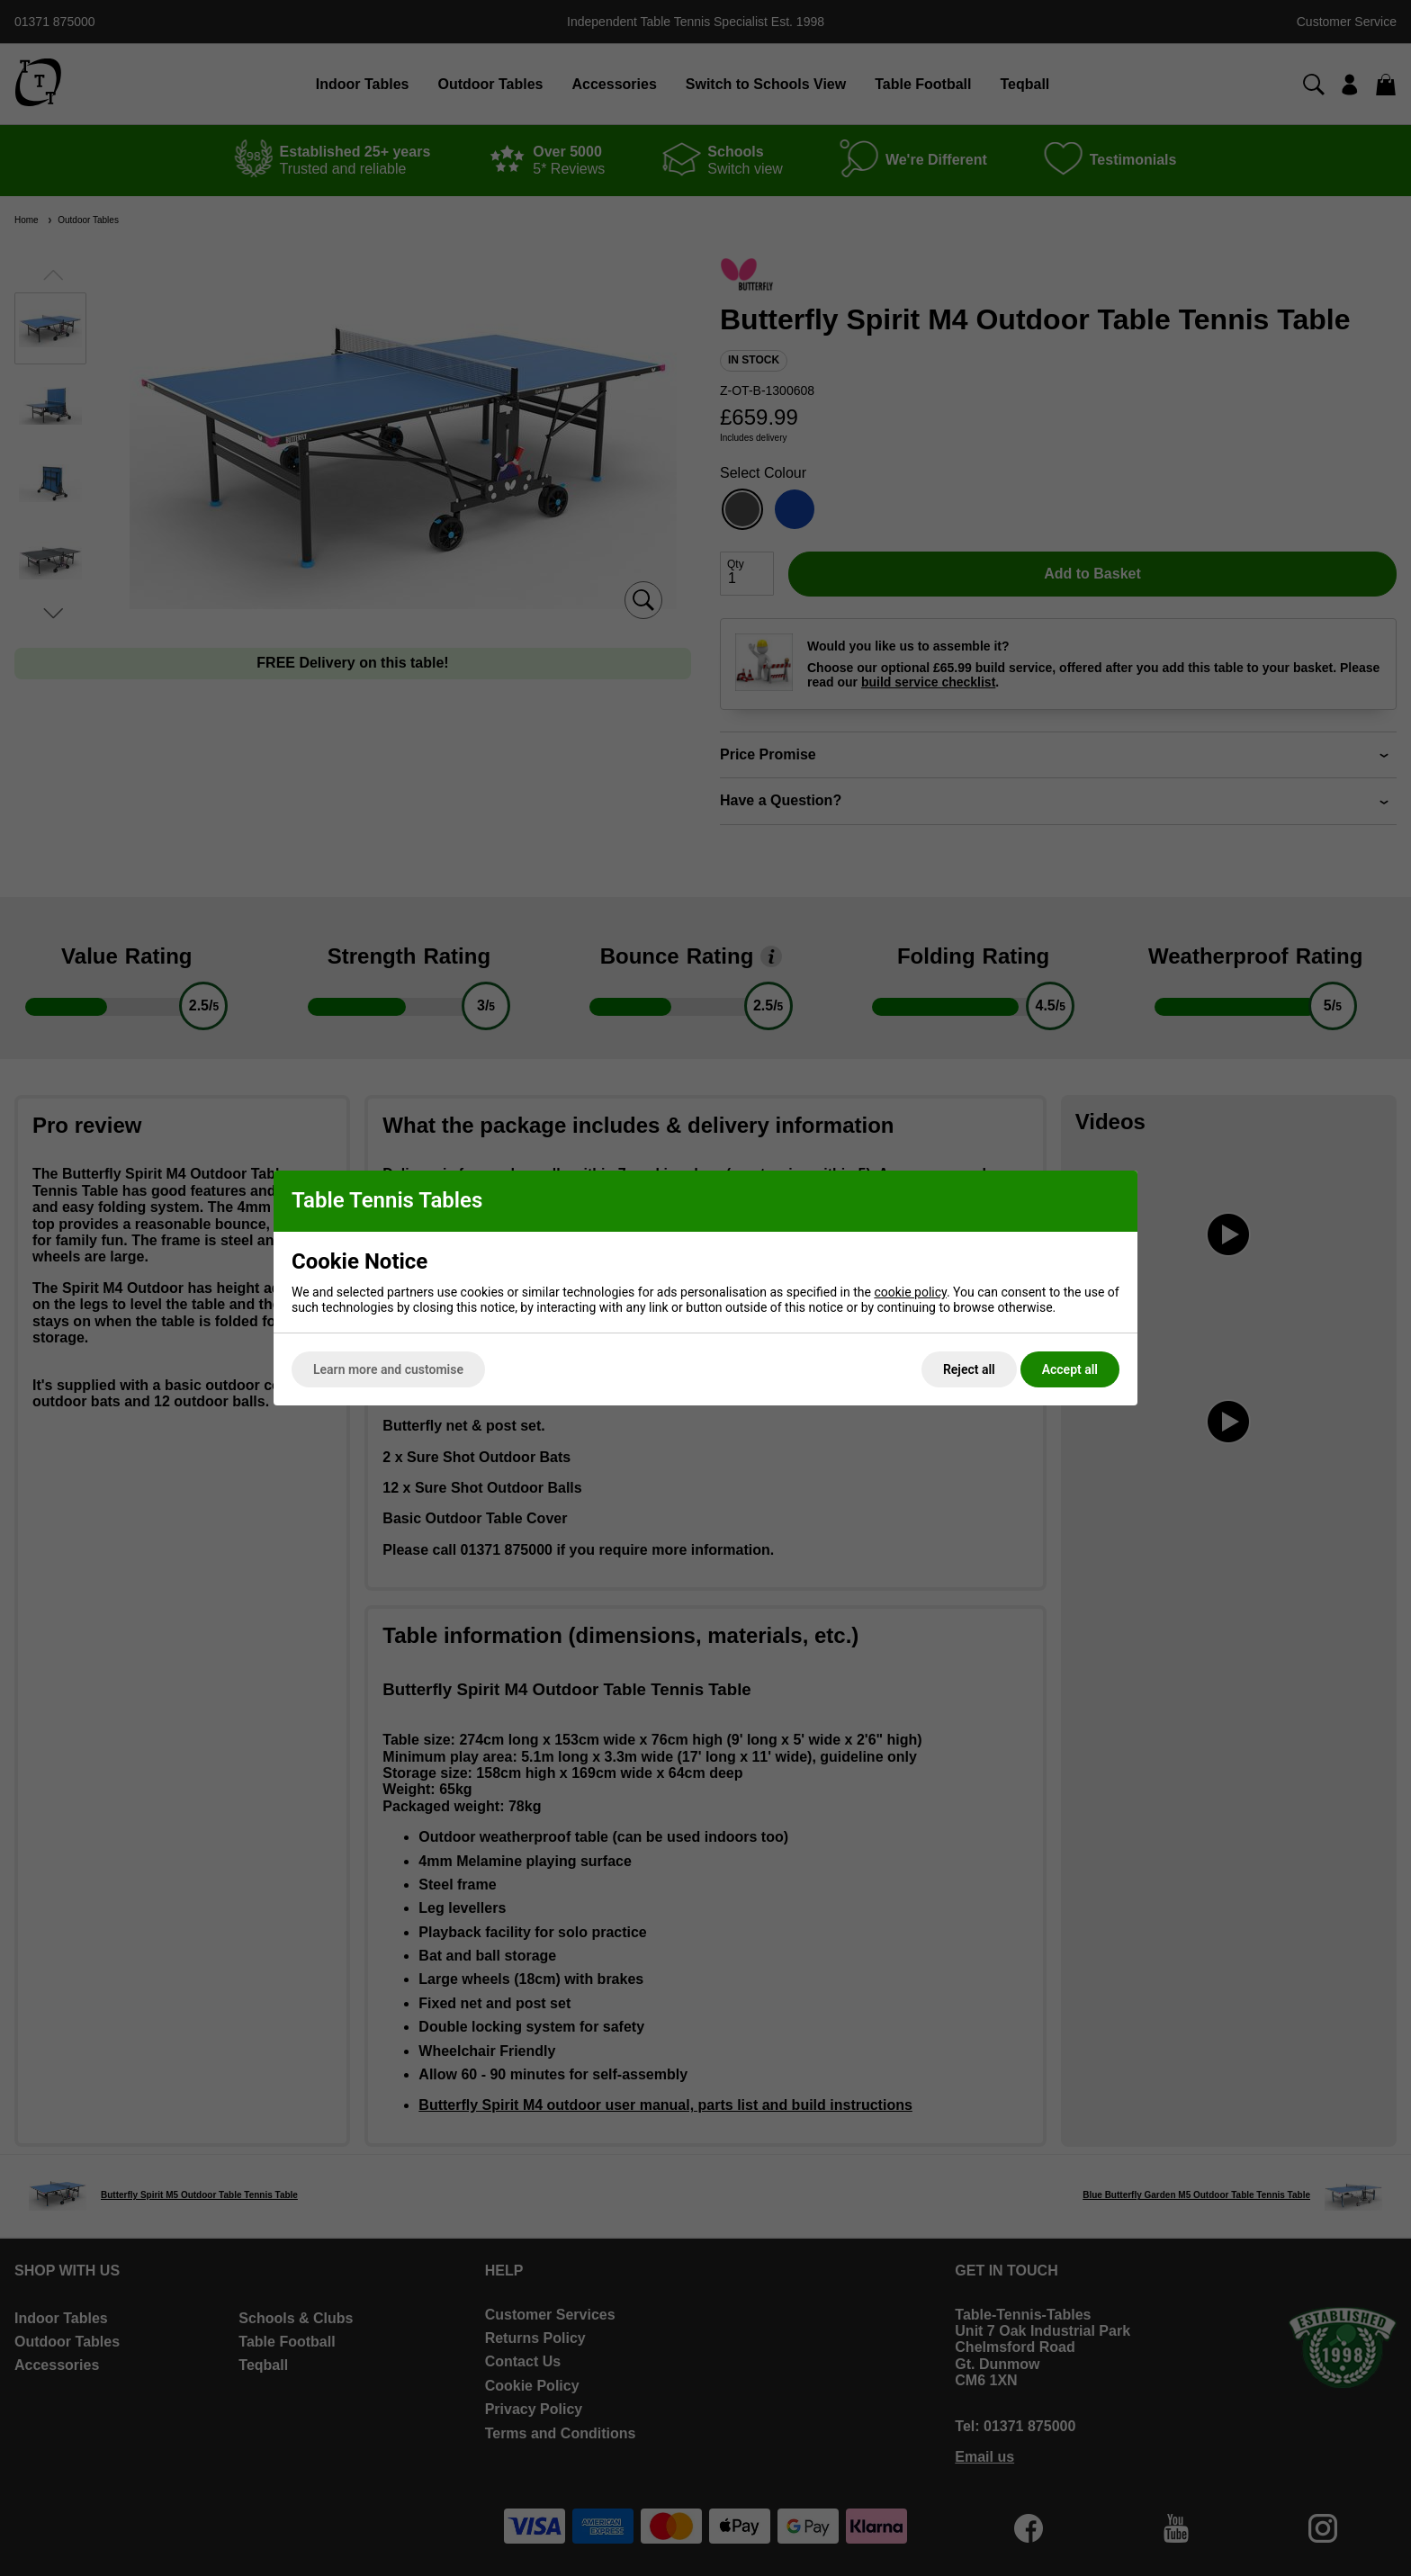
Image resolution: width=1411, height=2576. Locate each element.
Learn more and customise (388, 1369)
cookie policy (910, 1292)
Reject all (969, 1369)
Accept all (1070, 1369)
